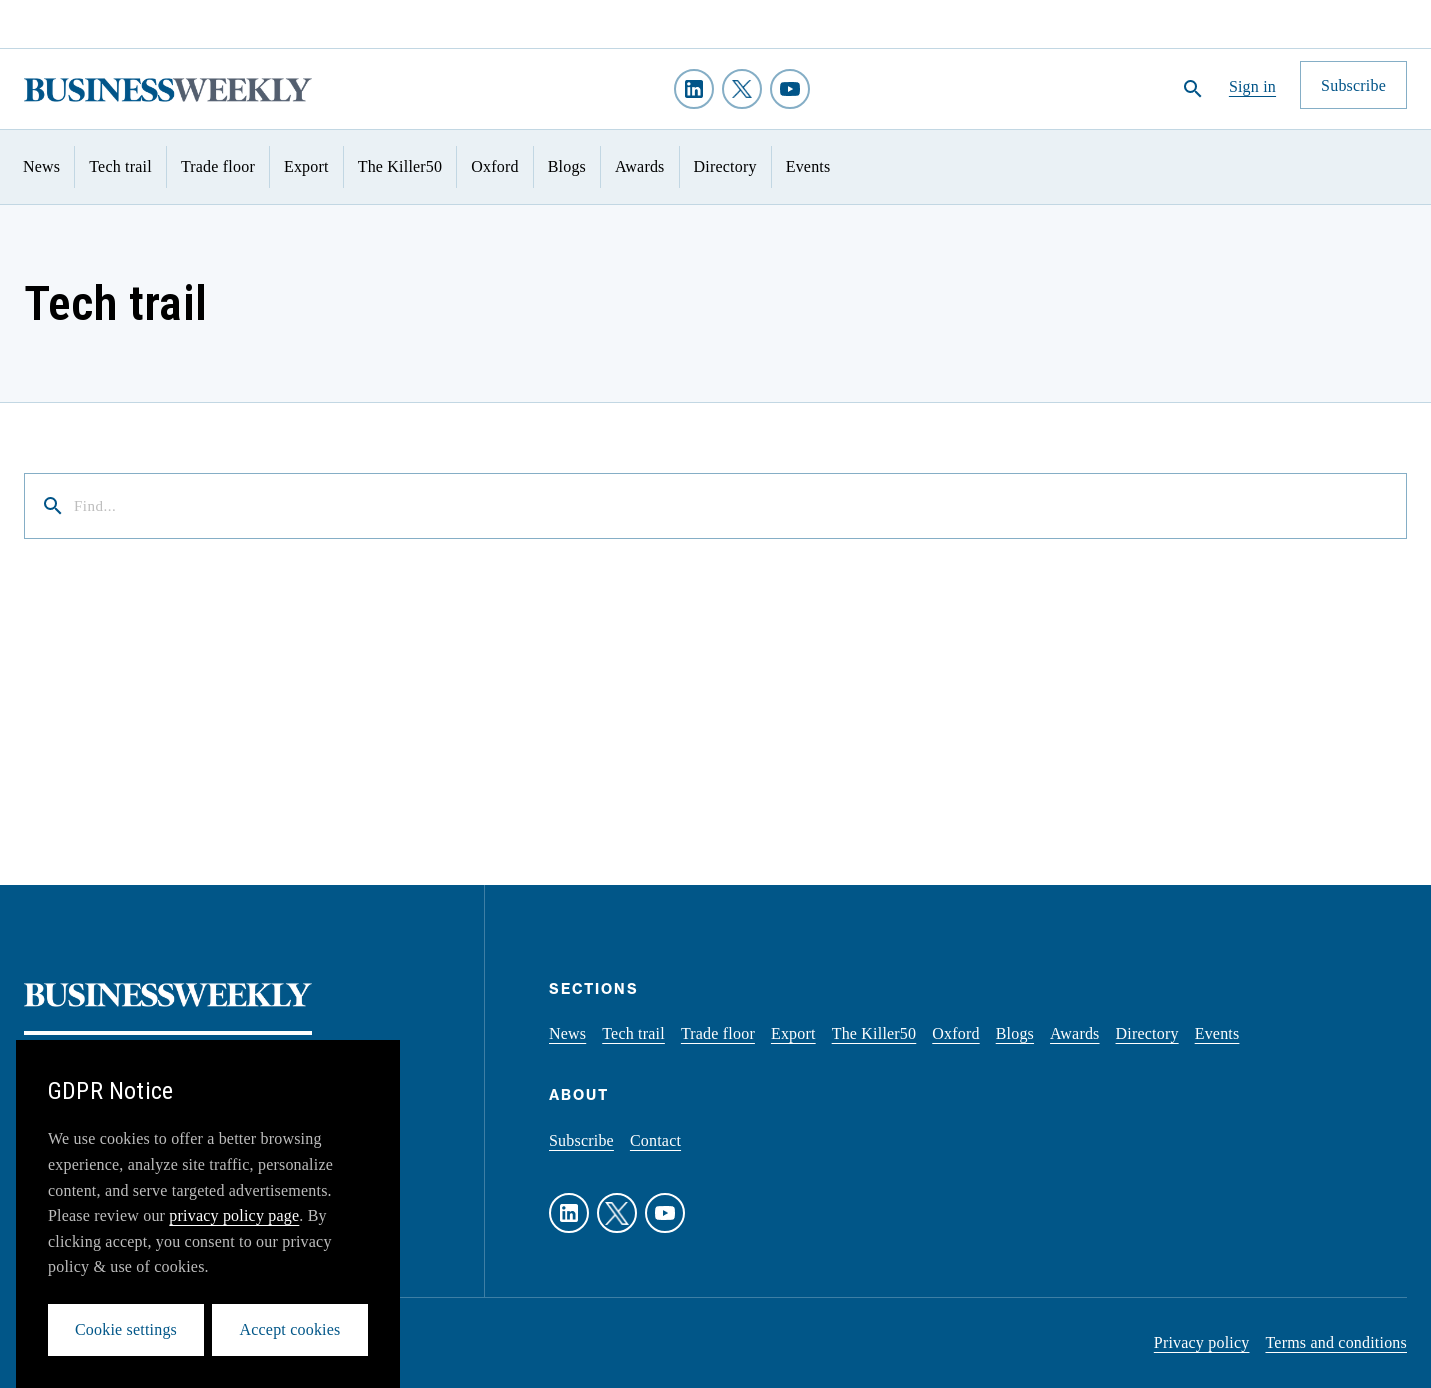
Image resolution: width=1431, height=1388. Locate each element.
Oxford (494, 166)
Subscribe (581, 1140)
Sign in (1252, 86)
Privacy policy (1202, 1342)
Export (306, 166)
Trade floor (218, 166)
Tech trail (120, 166)
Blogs (567, 166)
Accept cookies (290, 1329)
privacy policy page (234, 1215)
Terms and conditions (1336, 1342)
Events (808, 166)
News (41, 166)
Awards (640, 166)
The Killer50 (400, 166)
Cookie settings (126, 1329)
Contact (655, 1140)
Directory (725, 166)
